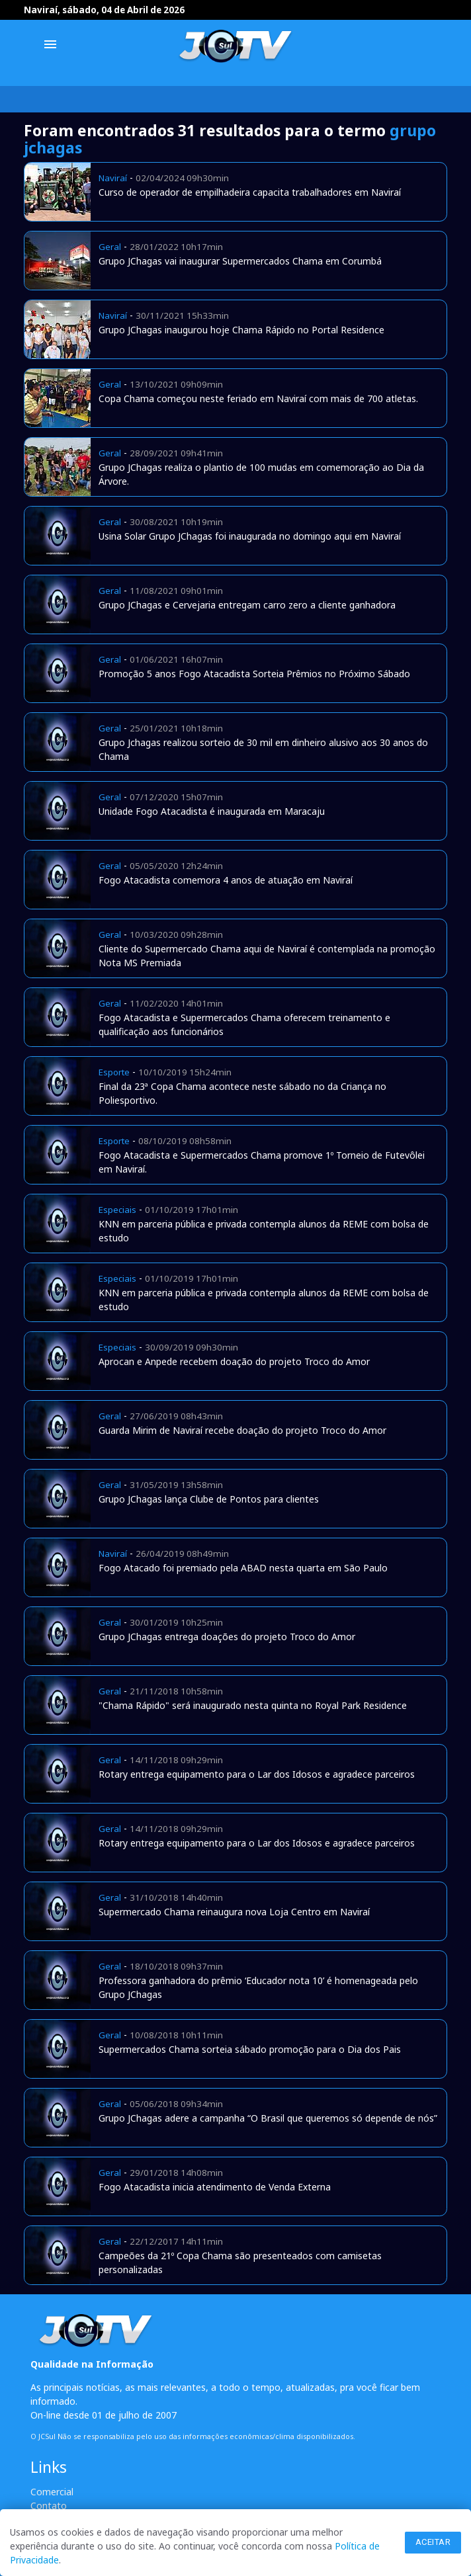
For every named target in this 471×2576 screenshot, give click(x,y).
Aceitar (433, 2542)
